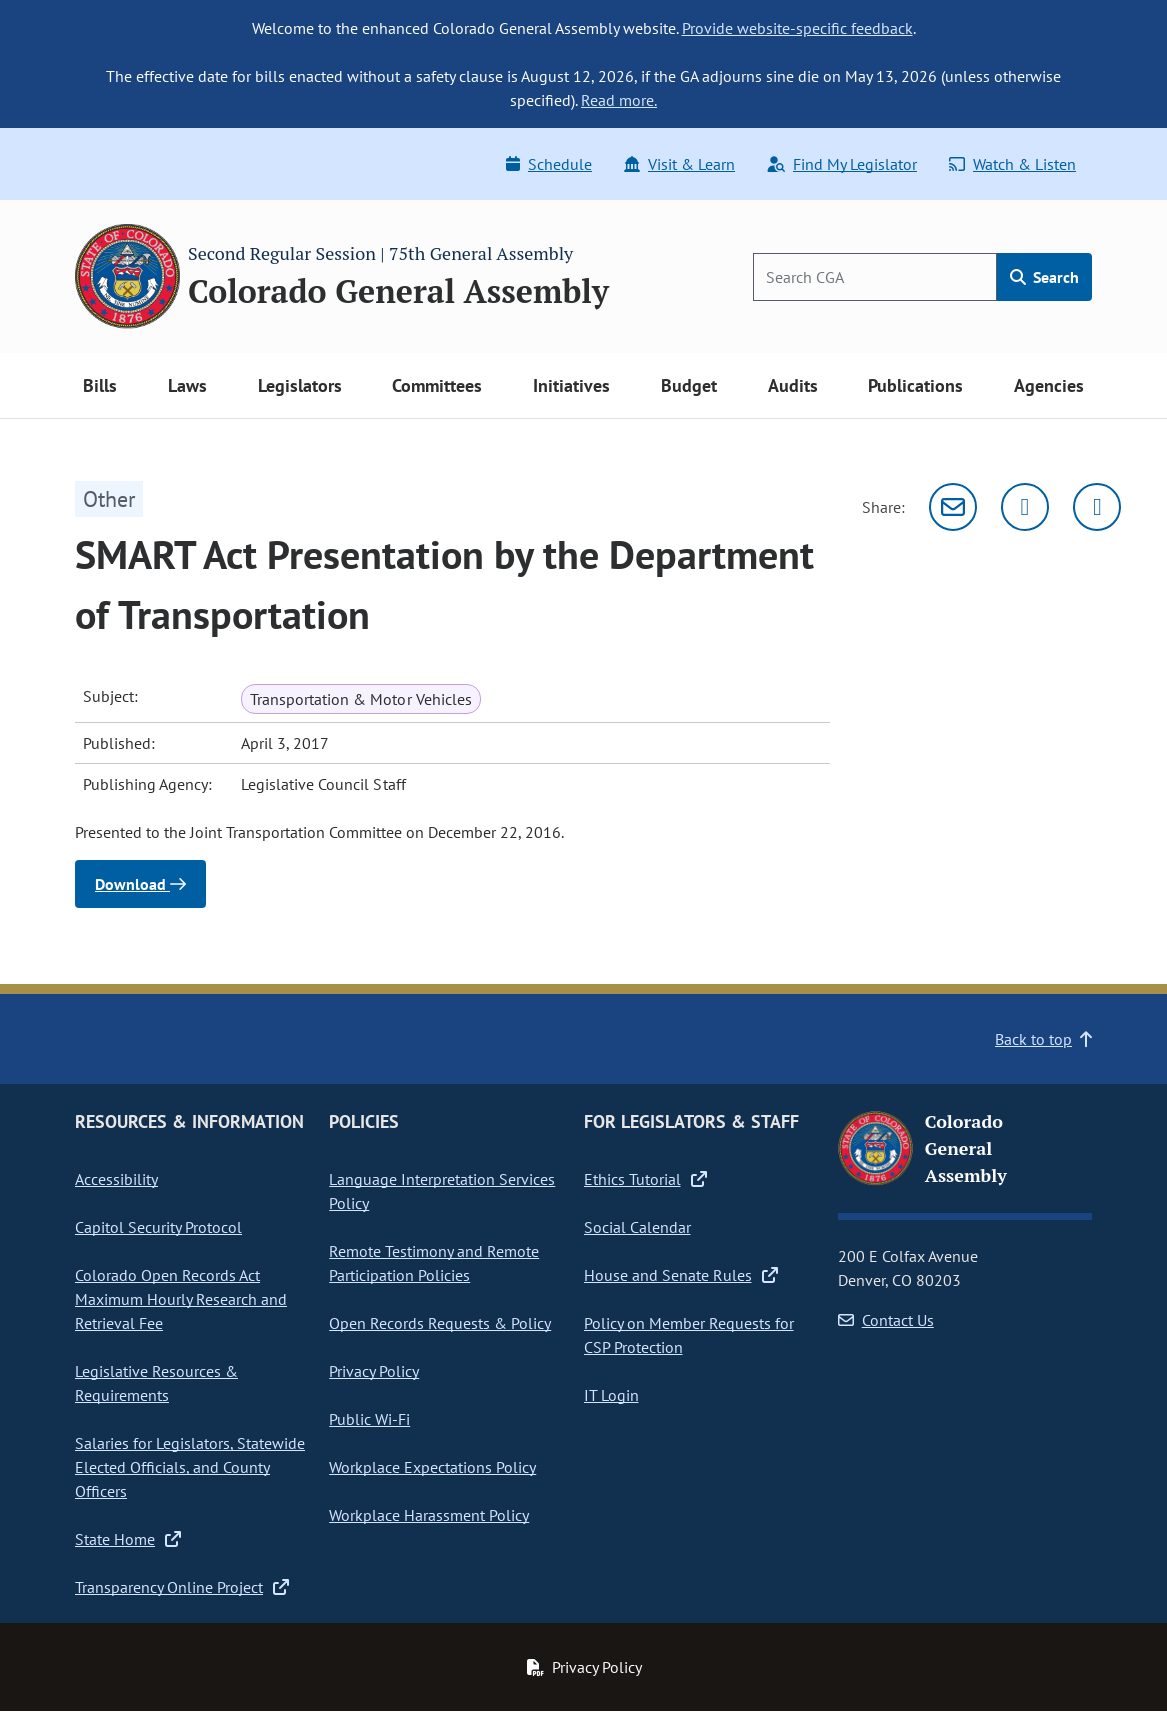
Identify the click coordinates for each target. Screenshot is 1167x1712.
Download (140, 884)
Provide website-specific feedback (797, 28)
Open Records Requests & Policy (440, 1323)
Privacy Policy (374, 1371)
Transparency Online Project (182, 1587)
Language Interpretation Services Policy (442, 1191)
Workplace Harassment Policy (429, 1515)
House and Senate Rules (681, 1275)
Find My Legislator (842, 164)
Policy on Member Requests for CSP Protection (689, 1335)
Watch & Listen (1012, 164)
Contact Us (886, 1320)
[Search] (875, 277)
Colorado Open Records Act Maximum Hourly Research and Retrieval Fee (181, 1299)
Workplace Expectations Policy (432, 1467)
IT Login (611, 1395)
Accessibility (116, 1179)
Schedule (549, 164)
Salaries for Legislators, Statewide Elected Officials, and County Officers (190, 1467)
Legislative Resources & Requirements (156, 1383)
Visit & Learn (679, 164)
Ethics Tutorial (645, 1179)
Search (1044, 277)
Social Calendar (637, 1227)
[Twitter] (1025, 507)
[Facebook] (1097, 507)
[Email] (953, 507)
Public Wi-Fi (369, 1419)
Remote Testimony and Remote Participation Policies (434, 1263)
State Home (128, 1539)
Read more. (619, 100)
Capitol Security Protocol (158, 1227)
